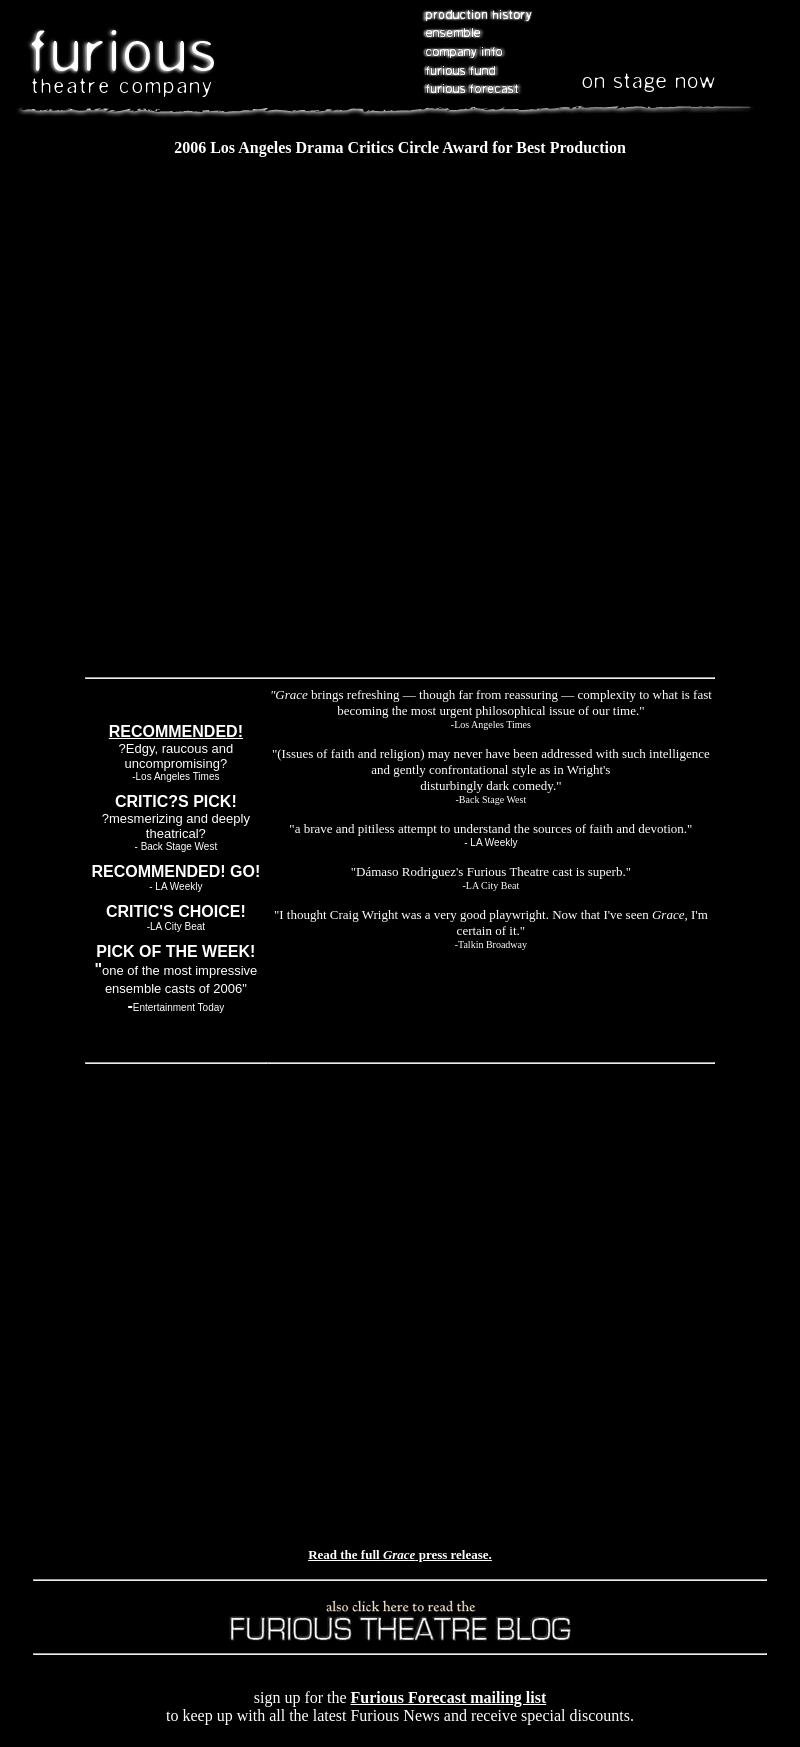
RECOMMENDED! (176, 731)
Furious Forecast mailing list (449, 1697)
